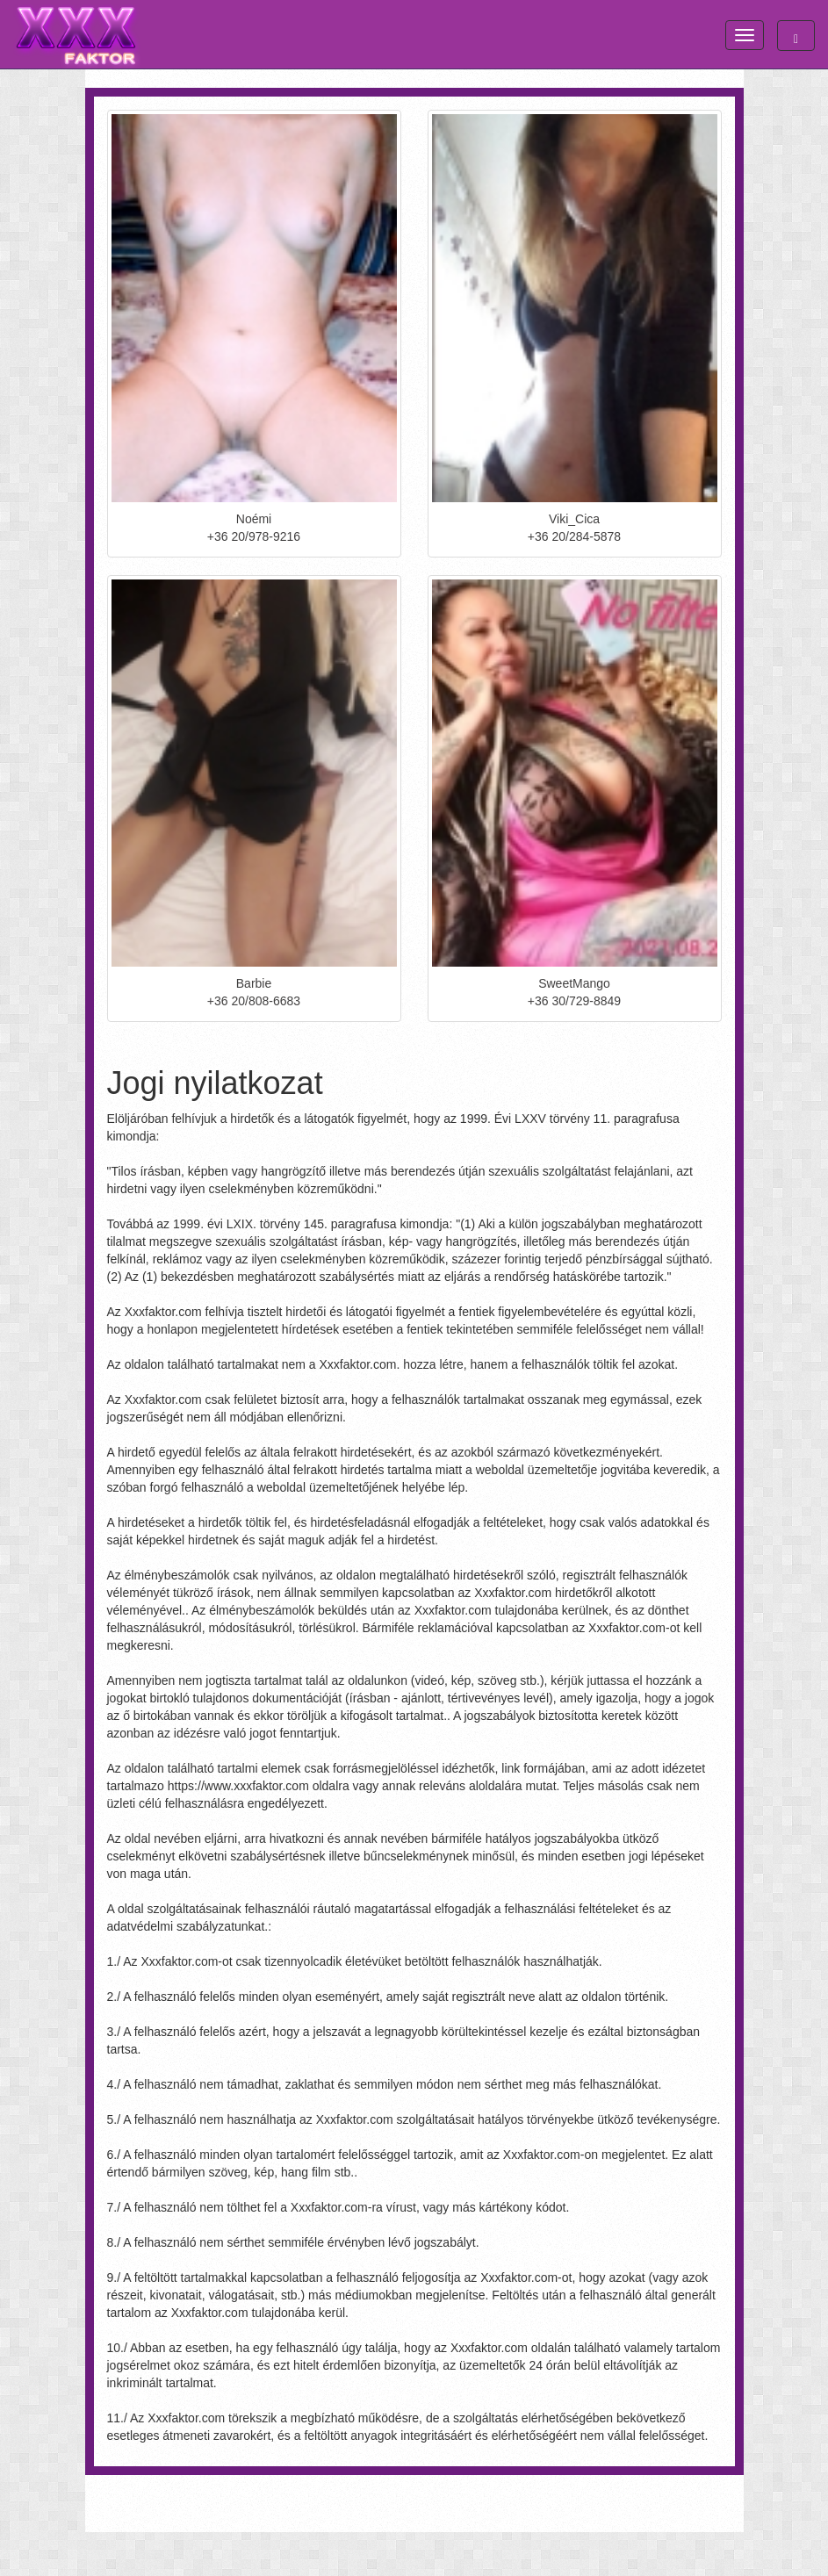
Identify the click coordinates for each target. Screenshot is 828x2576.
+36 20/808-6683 (253, 1001)
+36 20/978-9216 (253, 536)
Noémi (253, 519)
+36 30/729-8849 (574, 1001)
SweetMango (574, 983)
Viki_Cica (574, 519)
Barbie (253, 983)
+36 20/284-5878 (574, 536)
